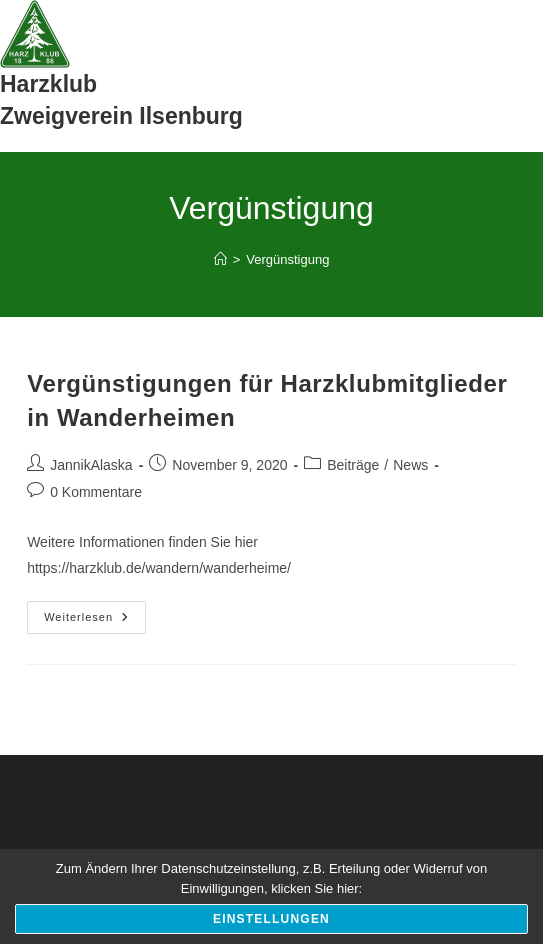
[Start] (220, 259)
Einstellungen (271, 919)
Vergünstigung (287, 259)
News (410, 465)
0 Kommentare (96, 492)
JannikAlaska (91, 465)
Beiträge (353, 465)
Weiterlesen (95, 622)
